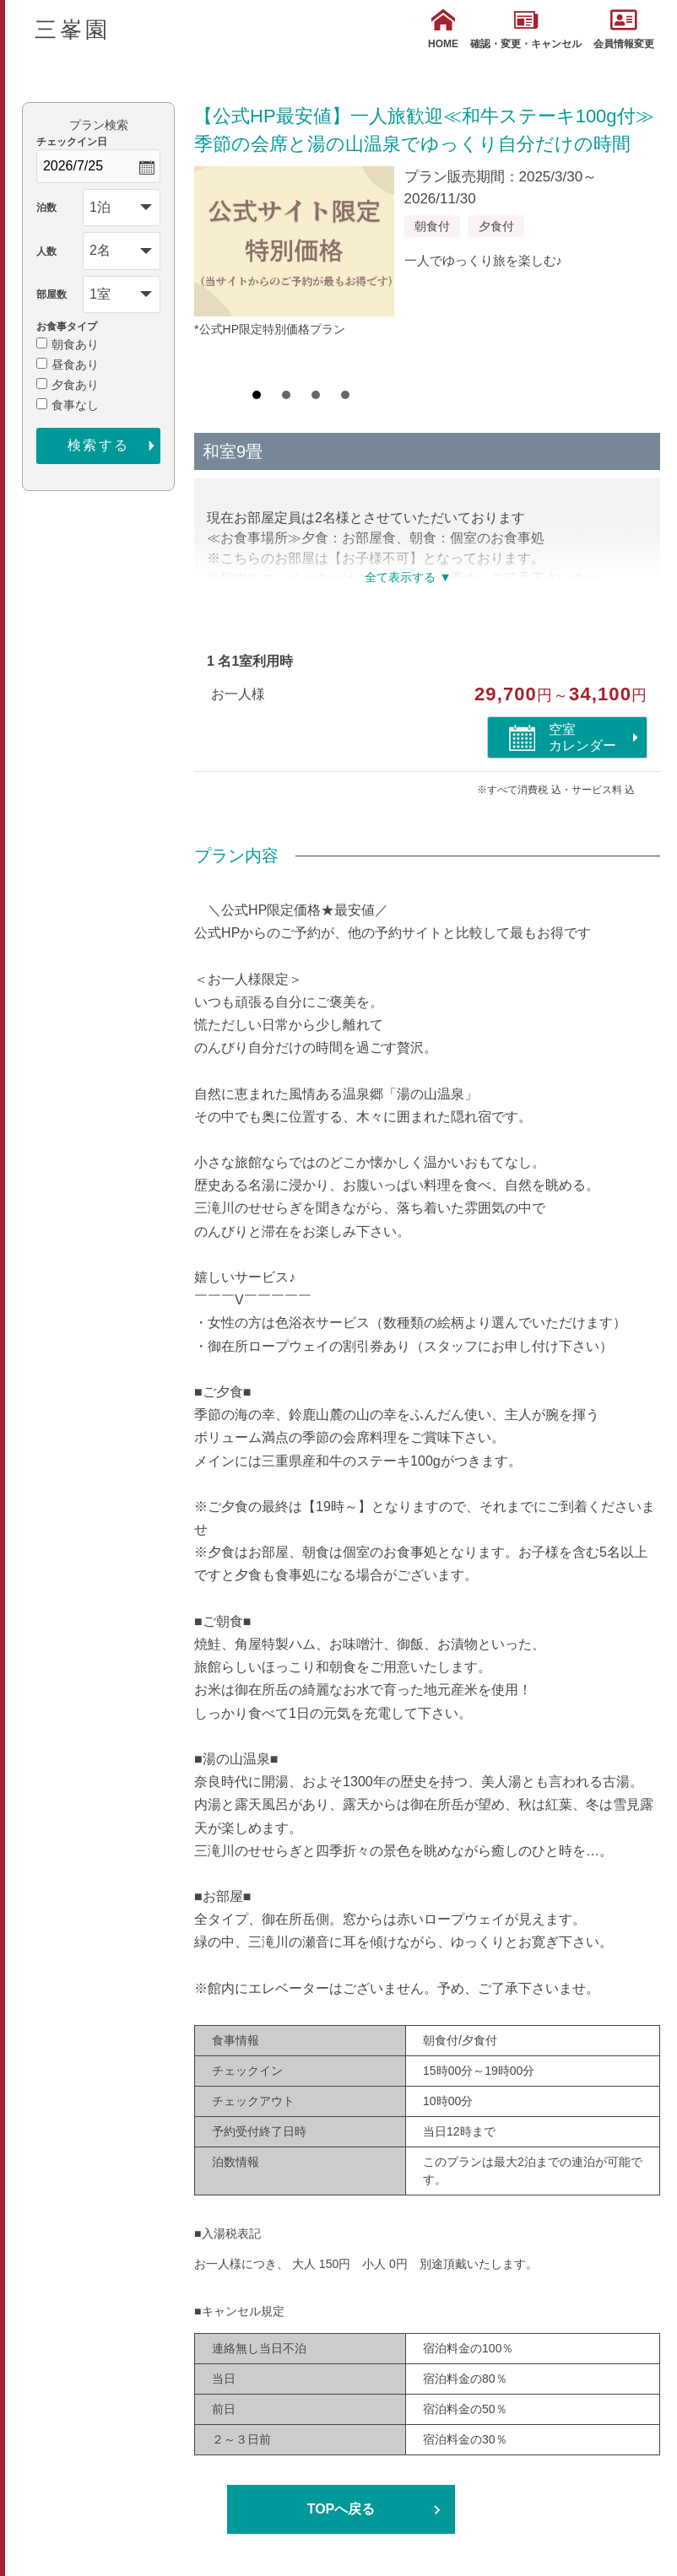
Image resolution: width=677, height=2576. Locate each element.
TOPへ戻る (341, 2509)
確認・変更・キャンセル (526, 29)
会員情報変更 (623, 29)
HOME (443, 29)
